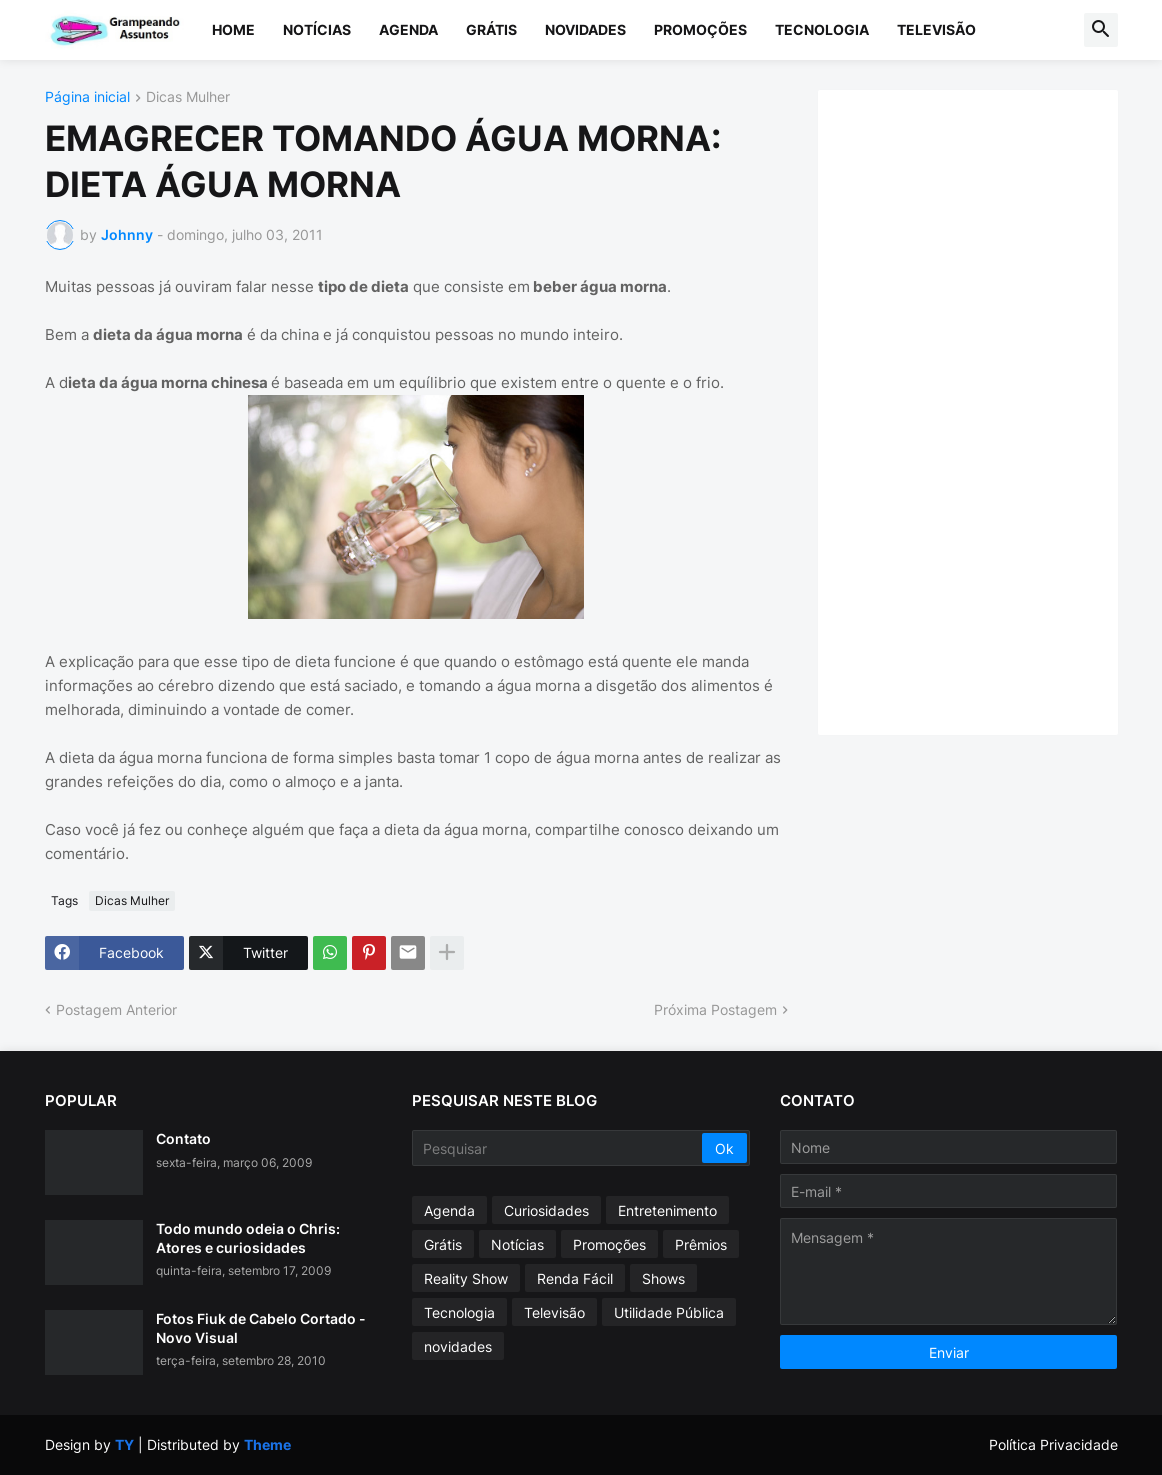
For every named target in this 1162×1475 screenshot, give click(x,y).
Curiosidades (546, 1210)
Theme (267, 1444)
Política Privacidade (1053, 1444)
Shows (663, 1278)
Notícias (317, 29)
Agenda (408, 29)
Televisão (936, 29)
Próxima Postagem (715, 1009)
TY (124, 1444)
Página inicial (87, 97)
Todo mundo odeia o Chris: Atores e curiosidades (248, 1237)
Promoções (700, 29)
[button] (1101, 30)
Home (233, 29)
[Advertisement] (988, 410)
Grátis (491, 29)
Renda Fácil (575, 1278)
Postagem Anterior (116, 1009)
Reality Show (466, 1278)
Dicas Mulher (188, 97)
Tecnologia (822, 29)
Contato (183, 1138)
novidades (458, 1346)
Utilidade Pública (669, 1312)
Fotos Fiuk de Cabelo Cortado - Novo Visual (261, 1327)
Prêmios (701, 1244)
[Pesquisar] (558, 1148)
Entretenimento (667, 1210)
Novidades (585, 29)
